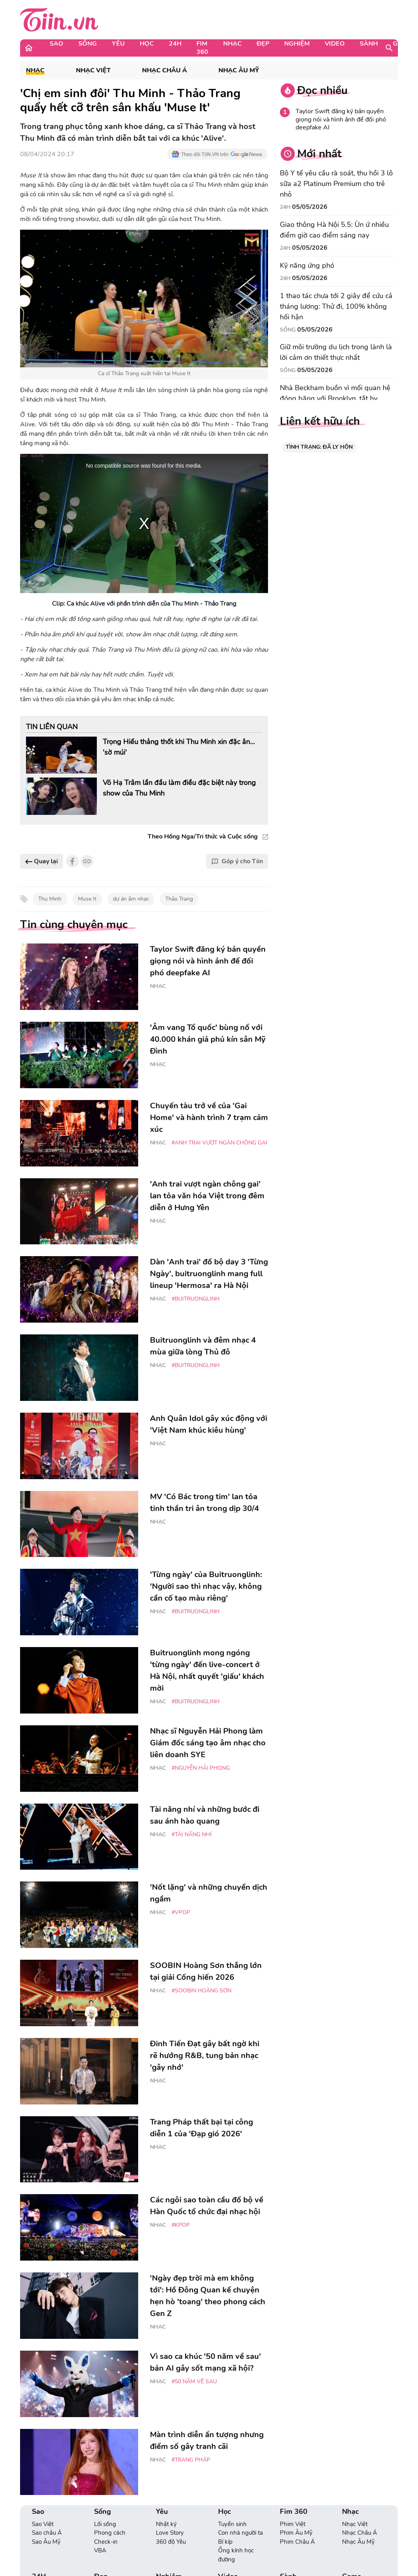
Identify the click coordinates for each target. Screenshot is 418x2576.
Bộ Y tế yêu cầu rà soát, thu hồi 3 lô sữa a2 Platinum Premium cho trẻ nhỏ (336, 183)
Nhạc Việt (93, 70)
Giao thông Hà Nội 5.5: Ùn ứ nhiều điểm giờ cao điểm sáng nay (334, 230)
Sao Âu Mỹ (46, 2542)
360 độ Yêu (171, 2542)
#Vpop (181, 1912)
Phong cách (110, 2533)
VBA (100, 2550)
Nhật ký (166, 2524)
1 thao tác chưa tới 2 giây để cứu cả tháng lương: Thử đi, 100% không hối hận (336, 306)
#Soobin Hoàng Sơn (201, 1990)
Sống (87, 43)
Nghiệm (297, 43)
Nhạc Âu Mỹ (238, 70)
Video (335, 43)
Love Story (170, 2533)
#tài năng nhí (192, 1834)
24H (175, 43)
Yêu (118, 43)
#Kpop (181, 2225)
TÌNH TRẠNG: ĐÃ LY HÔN (319, 447)
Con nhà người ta (240, 2533)
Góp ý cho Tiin (237, 861)
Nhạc (232, 43)
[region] (144, 523)
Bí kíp (225, 2542)
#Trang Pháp (191, 2460)
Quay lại (41, 861)
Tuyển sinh (232, 2524)
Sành (369, 43)
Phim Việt (292, 2524)
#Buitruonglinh (196, 1299)
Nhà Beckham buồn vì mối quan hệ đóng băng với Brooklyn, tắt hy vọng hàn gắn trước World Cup (335, 398)
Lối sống (105, 2524)
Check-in (106, 2542)
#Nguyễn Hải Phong (201, 1768)
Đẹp (263, 43)
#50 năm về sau (194, 2381)
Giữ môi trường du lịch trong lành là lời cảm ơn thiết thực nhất (336, 352)
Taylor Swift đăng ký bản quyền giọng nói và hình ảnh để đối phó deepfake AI (341, 119)
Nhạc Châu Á (164, 70)
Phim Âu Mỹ (296, 2533)
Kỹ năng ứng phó (307, 265)
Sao (56, 43)
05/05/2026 (309, 207)
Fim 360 (202, 47)
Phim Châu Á (297, 2542)
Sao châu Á (47, 2533)
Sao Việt (43, 2524)
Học (147, 43)
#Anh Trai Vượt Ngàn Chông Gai (219, 1142)
